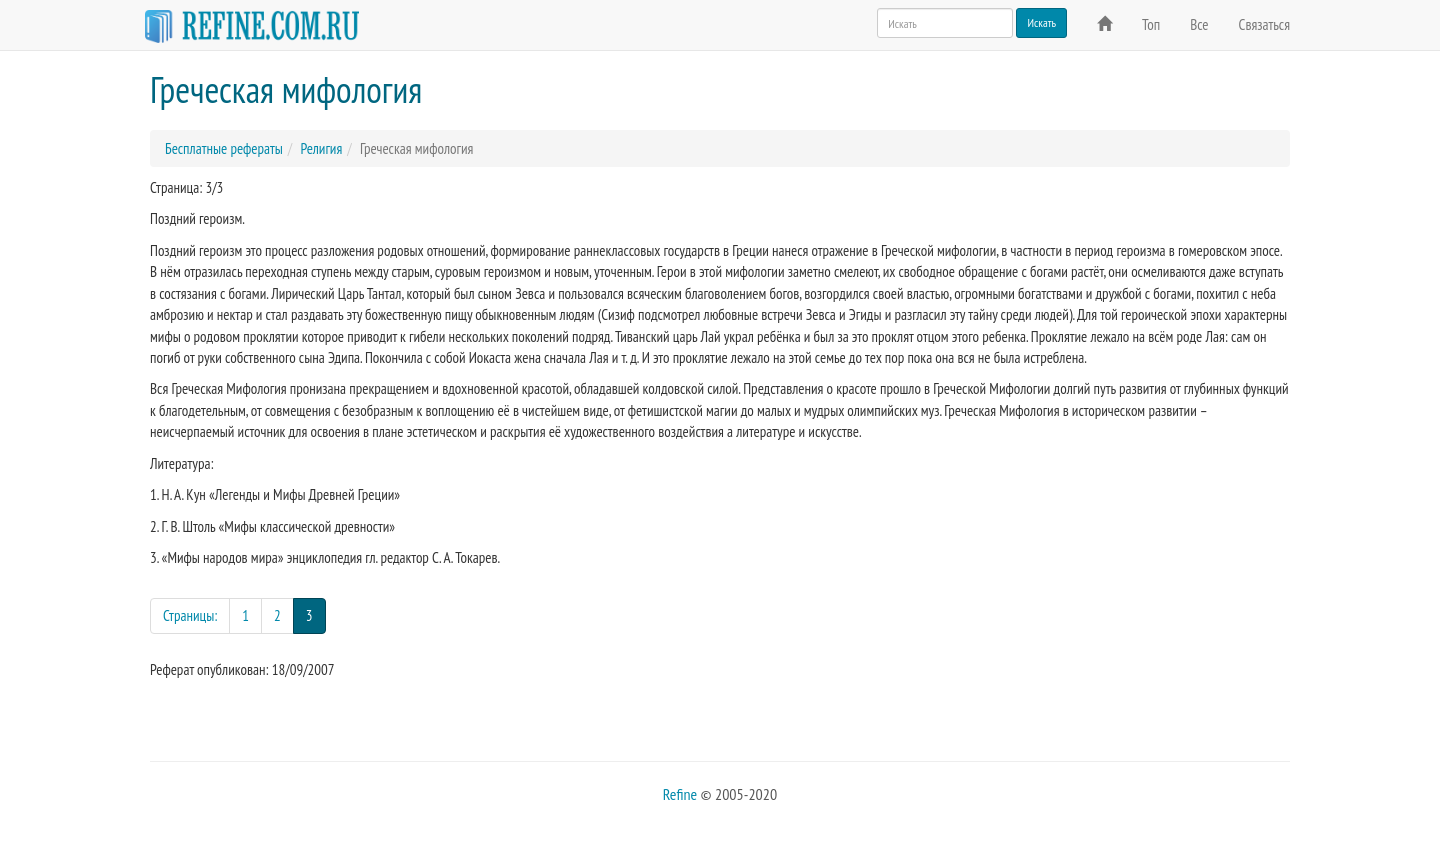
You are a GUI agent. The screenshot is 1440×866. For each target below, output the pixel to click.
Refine (680, 794)
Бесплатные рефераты (224, 148)
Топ (1151, 24)
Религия (321, 148)
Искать (1041, 22)
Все (1199, 24)
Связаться (1264, 24)
